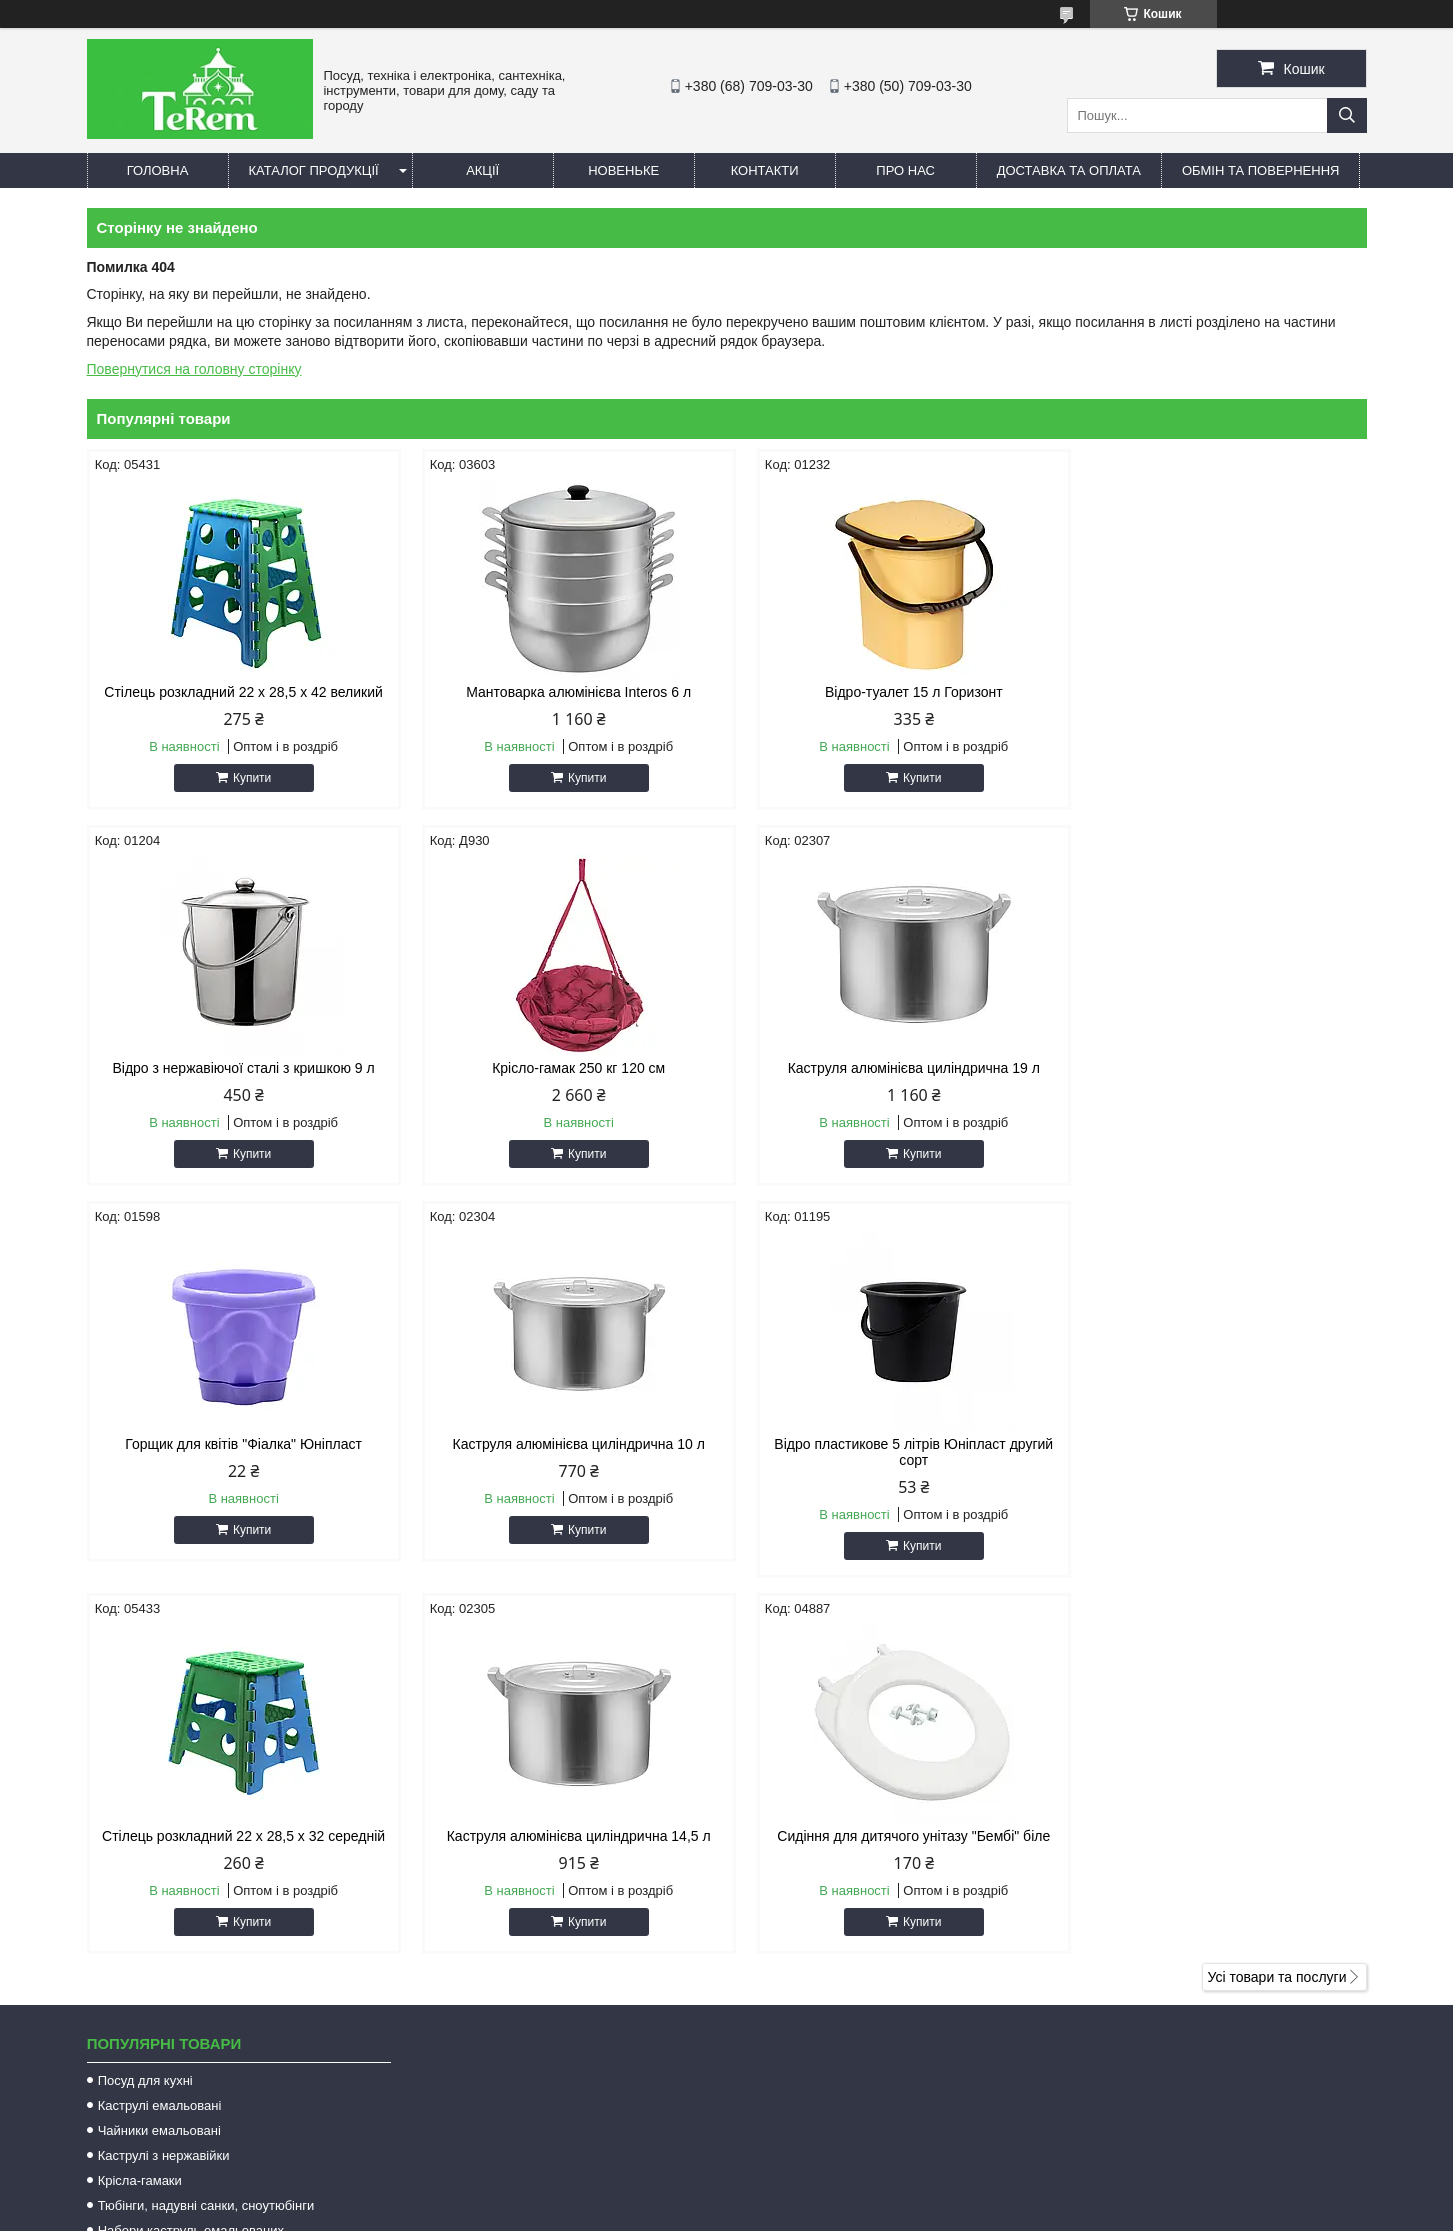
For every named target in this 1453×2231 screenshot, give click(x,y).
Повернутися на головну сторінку (194, 369)
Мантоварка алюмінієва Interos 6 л (563, 692)
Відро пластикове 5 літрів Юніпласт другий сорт (238, 1452)
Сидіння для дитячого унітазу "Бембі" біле (1214, 1444)
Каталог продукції (314, 170)
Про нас (905, 170)
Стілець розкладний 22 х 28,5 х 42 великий (238, 692)
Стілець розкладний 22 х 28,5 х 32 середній (563, 1444)
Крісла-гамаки (140, 1804)
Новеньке (623, 170)
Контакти (765, 170)
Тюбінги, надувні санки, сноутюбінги (206, 1829)
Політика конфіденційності (880, 2212)
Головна (158, 170)
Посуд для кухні (145, 1704)
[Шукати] (1347, 115)
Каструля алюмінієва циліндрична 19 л (564, 1068)
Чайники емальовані (159, 1754)
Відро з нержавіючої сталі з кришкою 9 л (1214, 692)
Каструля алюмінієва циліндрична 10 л (1214, 1068)
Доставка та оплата (1069, 170)
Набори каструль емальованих (191, 1854)
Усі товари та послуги (1277, 1601)
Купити (247, 778)
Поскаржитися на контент (725, 2212)
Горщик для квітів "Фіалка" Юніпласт (889, 1068)
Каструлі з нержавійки (164, 1779)
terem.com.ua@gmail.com (840, 2010)
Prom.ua (819, 2194)
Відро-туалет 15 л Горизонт (889, 692)
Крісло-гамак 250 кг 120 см (238, 1068)
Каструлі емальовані (160, 1729)
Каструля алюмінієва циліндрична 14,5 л (889, 1444)
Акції (482, 170)
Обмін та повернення (1261, 170)
